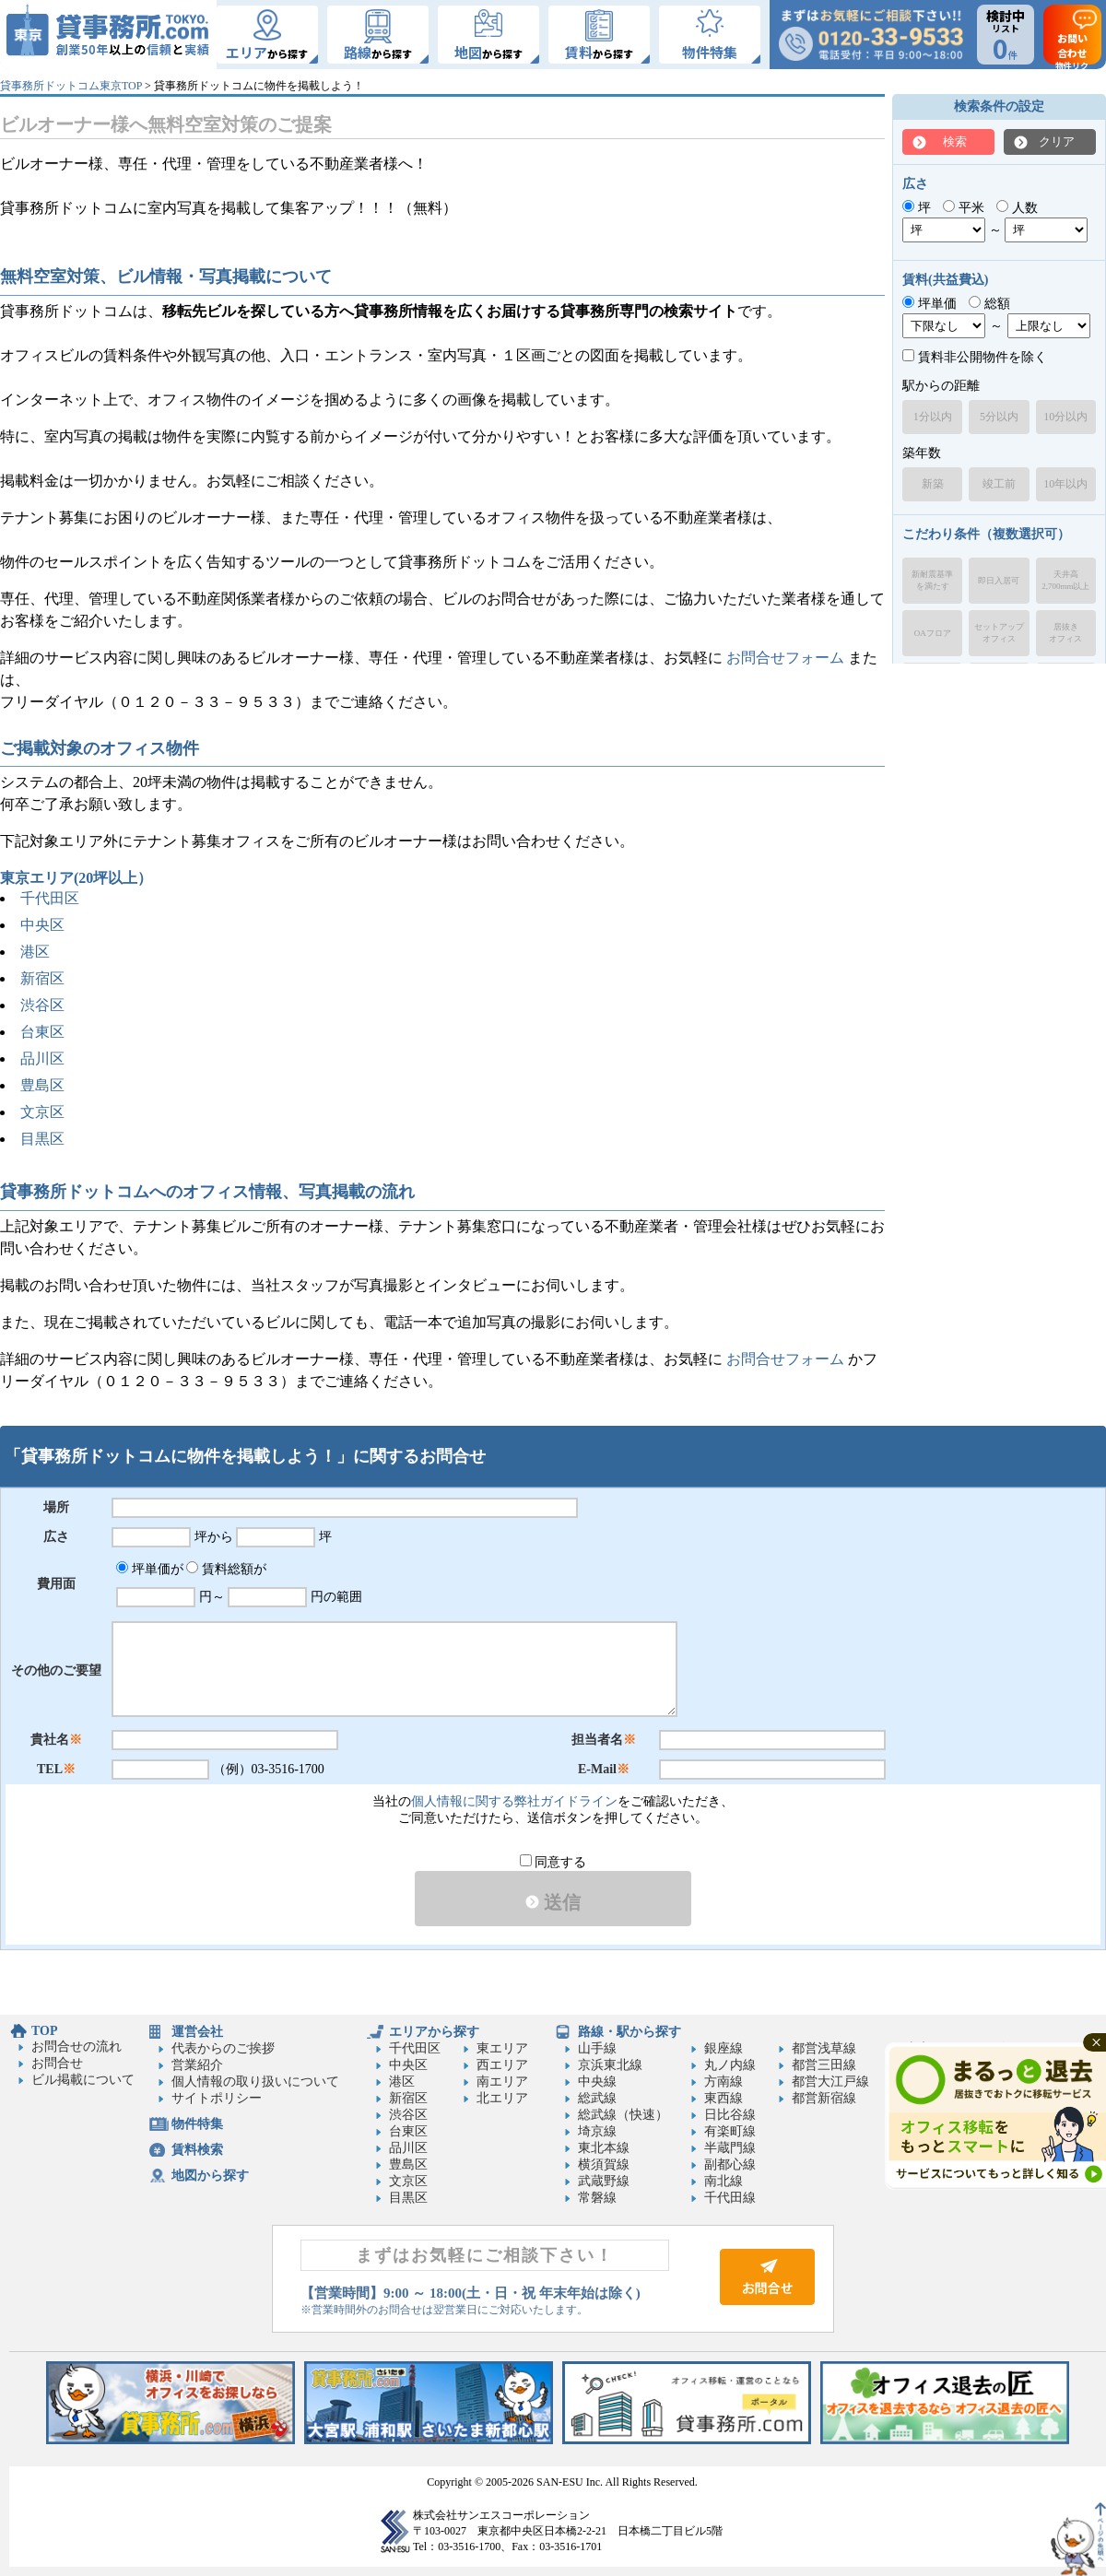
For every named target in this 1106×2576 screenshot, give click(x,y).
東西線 (723, 2098)
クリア (1057, 141)
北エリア (502, 2098)
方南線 (723, 2081)
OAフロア (932, 633)
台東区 (42, 1032)
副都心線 (730, 2164)
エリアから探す (434, 2032)
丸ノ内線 (730, 2065)
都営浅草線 (824, 2048)
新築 (933, 483)
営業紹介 (197, 2065)
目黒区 (42, 1139)
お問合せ (57, 2063)
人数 (1017, 208)
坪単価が (149, 1569)
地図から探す (210, 2175)
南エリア (502, 2081)
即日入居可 (998, 580)
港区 (35, 951)
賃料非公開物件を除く (974, 357)
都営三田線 (824, 2065)
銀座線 (723, 2048)
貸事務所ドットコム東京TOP (71, 85)
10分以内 (1065, 416)
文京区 (42, 1112)
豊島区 (42, 1085)
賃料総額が (226, 1569)
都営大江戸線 (830, 2081)
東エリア (502, 2048)
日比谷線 (730, 2115)
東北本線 (603, 2148)
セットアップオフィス (999, 632)
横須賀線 (603, 2164)
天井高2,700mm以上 (1065, 580)
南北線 (723, 2181)
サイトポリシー (216, 2098)
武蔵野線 (603, 2181)
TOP (44, 2031)
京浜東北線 (610, 2065)
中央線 (597, 2081)
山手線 (597, 2048)
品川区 (42, 1058)
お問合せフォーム (785, 657)
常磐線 (597, 2198)
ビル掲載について (83, 2080)
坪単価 (929, 304)
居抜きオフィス (1065, 632)
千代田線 (730, 2198)
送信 (553, 1902)
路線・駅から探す (629, 2032)
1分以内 (932, 416)
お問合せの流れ (76, 2046)
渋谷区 (42, 1005)
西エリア (502, 2065)
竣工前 (999, 483)
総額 (989, 304)
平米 (963, 208)
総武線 (597, 2098)
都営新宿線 (824, 2098)
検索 (955, 141)
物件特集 (197, 2124)
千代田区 (49, 898)
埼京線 (597, 2131)
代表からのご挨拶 (223, 2048)
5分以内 (999, 416)
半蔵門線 (730, 2148)
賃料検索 (197, 2150)
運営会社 (197, 2032)
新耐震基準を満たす (932, 580)
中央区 (42, 925)
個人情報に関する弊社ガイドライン (514, 1801)
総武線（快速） (623, 2115)
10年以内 (1065, 483)
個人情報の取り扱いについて (255, 2081)
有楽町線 (730, 2131)
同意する (553, 1862)
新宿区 (42, 978)
